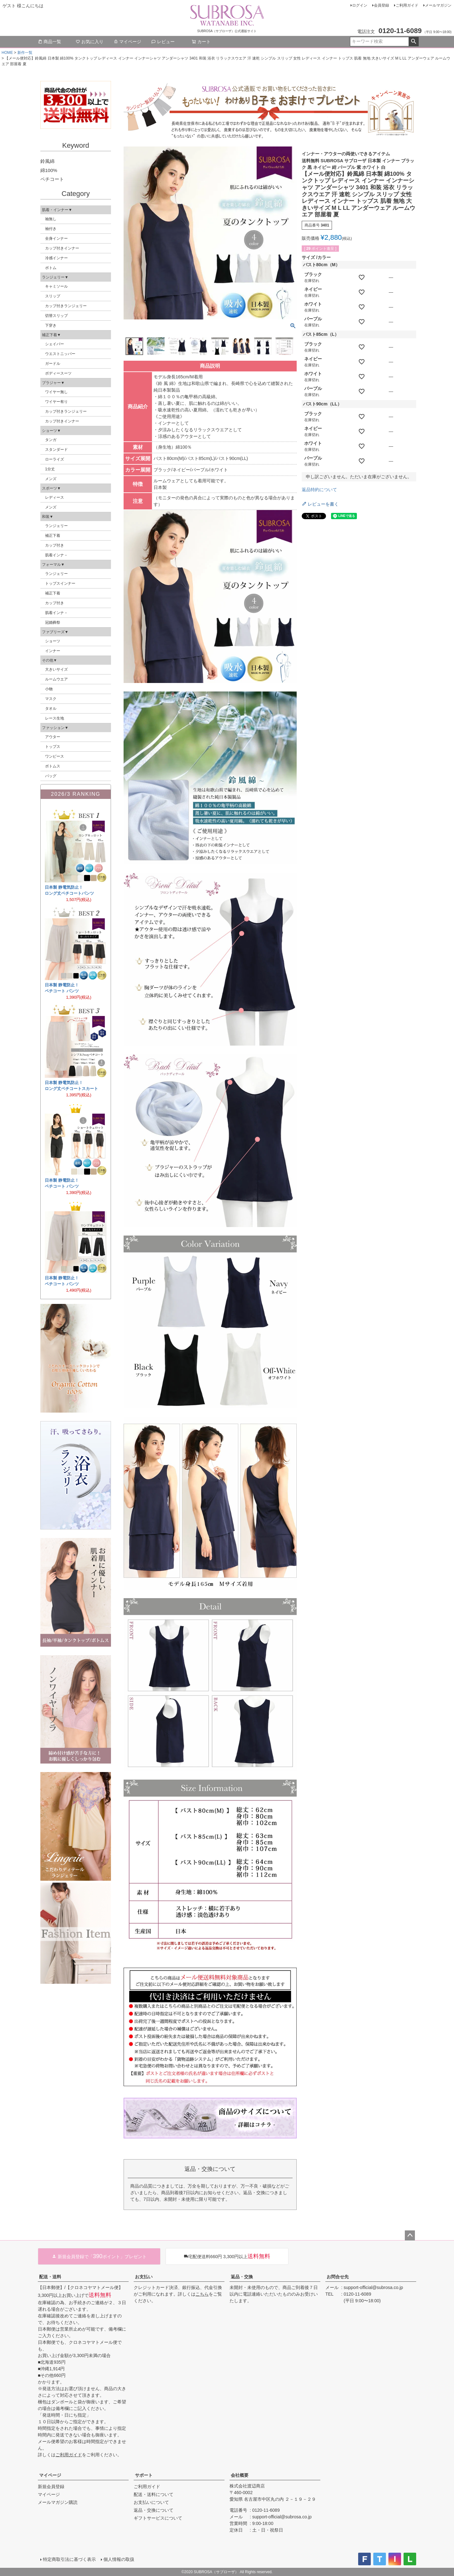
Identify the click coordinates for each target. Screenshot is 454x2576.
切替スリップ (56, 315)
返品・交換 (242, 2276)
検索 (413, 41)
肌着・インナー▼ (57, 210)
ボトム (50, 268)
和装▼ (47, 516)
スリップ (52, 296)
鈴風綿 (47, 161)
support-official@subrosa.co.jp (373, 2287)
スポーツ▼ (51, 488)
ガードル (52, 363)
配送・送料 (50, 2276)
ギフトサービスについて (158, 2518)
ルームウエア (56, 679)
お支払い (144, 2276)
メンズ (50, 479)
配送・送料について (153, 2494)
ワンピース (54, 756)
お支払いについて (151, 2502)
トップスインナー (60, 583)
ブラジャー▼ (53, 383)
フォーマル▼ (53, 564)
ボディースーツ (58, 373)
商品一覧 (49, 41)
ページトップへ (410, 2235)
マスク (50, 699)
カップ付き (54, 545)
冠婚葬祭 (52, 622)
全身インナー (56, 238)
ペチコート (52, 179)
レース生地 (54, 718)
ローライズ (54, 459)
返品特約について (319, 489)
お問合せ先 (338, 2276)
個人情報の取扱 (118, 2559)
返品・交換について (153, 2510)
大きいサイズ (56, 669)
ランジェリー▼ (55, 277)
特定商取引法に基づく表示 (69, 2559)
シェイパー (54, 344)
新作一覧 (24, 52)
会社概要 (239, 2475)
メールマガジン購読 (58, 2502)
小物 (49, 689)
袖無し (50, 219)
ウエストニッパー (60, 354)
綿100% (48, 170)
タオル (50, 708)
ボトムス (52, 766)
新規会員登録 (51, 2486)
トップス (52, 746)
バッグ (50, 776)
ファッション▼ (55, 728)
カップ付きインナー (62, 248)
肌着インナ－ (56, 555)
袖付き (50, 229)
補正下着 (52, 535)
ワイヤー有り (56, 401)
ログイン (359, 5)
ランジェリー (56, 526)
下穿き (50, 325)
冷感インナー (56, 258)
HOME (7, 52)
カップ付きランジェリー (66, 306)
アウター (52, 737)
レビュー (163, 41)
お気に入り (89, 41)
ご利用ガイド (407, 5)
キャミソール (56, 286)
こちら (202, 2294)
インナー (52, 651)
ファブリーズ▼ (55, 632)
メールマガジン (438, 5)
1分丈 (50, 469)
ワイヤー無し (56, 392)
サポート (144, 2475)
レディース (54, 497)
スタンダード (56, 449)
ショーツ (52, 641)
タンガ (50, 440)
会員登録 (381, 5)
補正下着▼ (51, 335)
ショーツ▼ (51, 430)
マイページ (127, 41)
